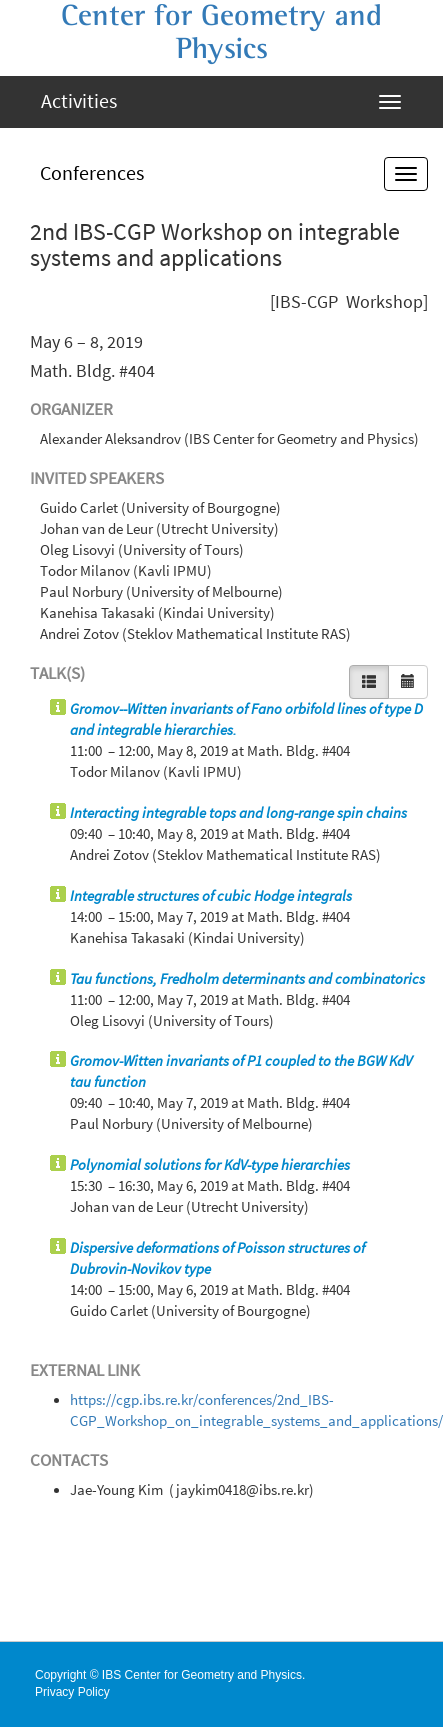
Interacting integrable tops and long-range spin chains (238, 813)
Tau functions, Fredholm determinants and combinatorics (247, 979)
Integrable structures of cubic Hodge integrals (211, 896)
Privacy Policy (72, 1692)
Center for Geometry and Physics (221, 32)
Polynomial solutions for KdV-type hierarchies (210, 1165)
